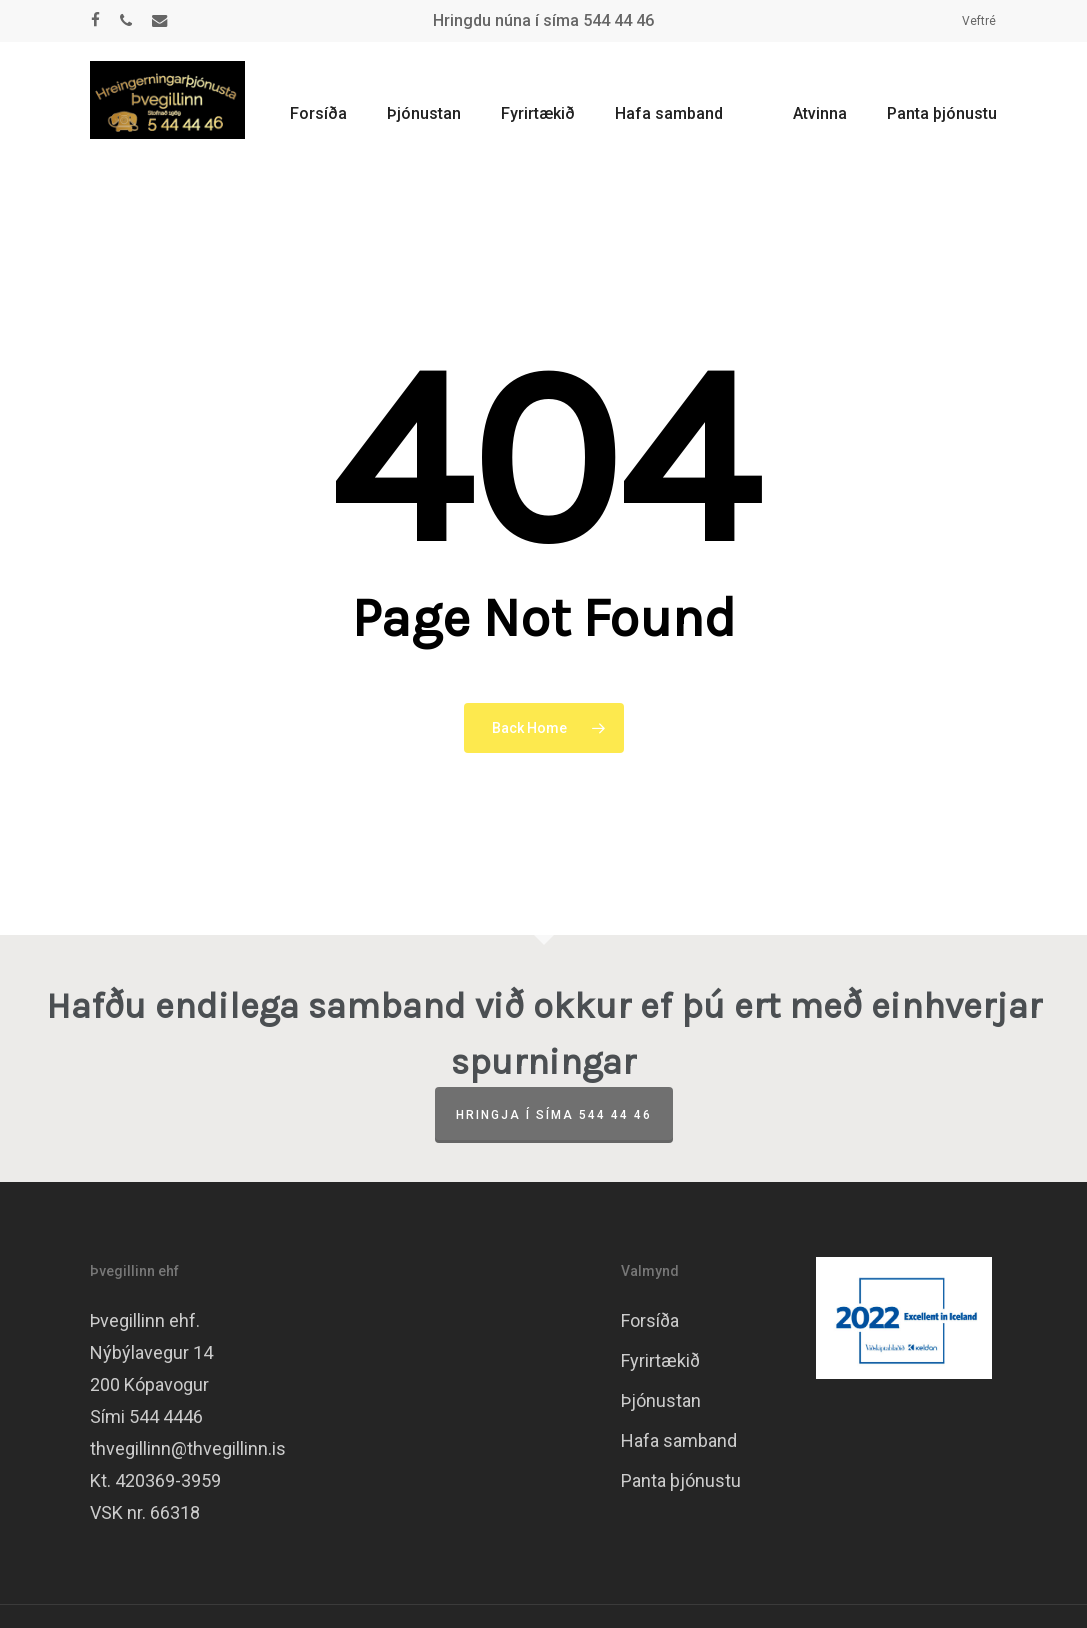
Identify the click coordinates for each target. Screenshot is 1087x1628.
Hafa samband (679, 1440)
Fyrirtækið (660, 1360)
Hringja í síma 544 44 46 (554, 1115)
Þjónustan (661, 1400)
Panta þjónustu (681, 1480)
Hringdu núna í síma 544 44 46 (543, 20)
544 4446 (166, 1416)
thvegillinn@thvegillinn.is (188, 1448)
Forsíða (650, 1320)
